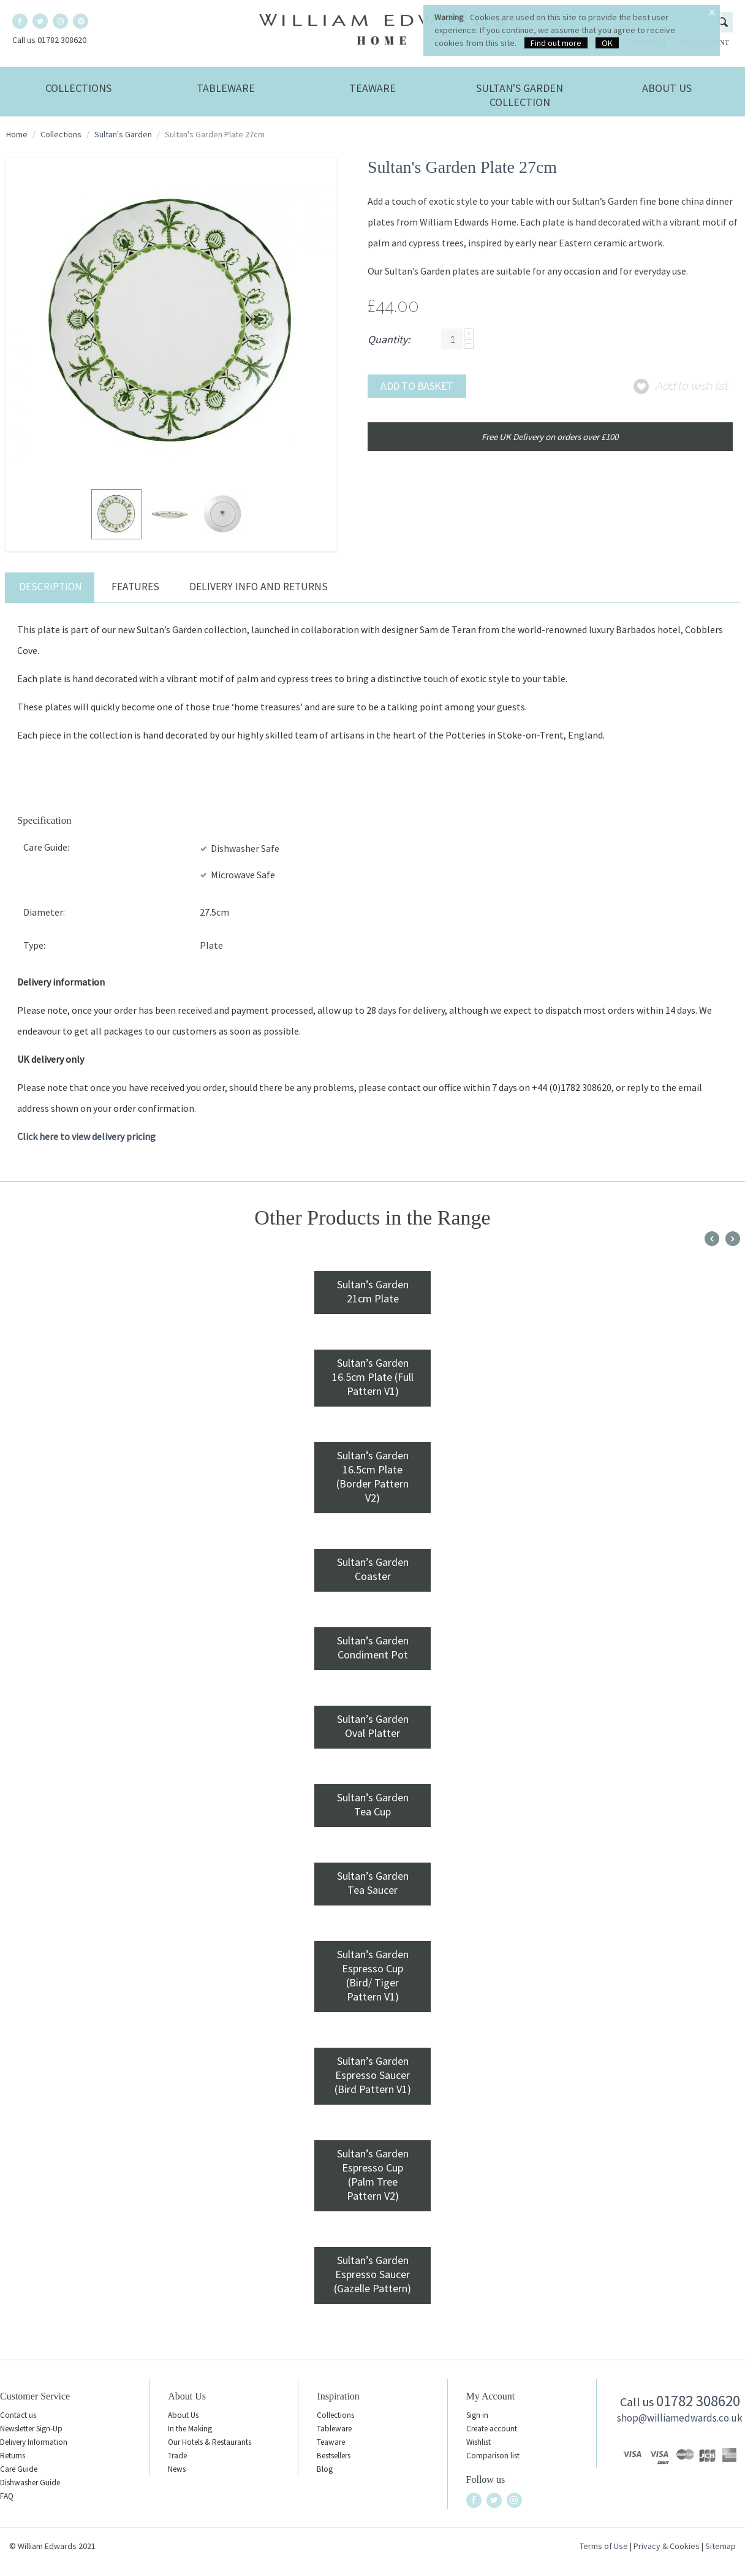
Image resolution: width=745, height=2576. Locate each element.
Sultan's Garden (123, 134)
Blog (325, 2469)
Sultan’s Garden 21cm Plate (373, 1291)
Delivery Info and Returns (258, 586)
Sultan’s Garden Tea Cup (373, 1804)
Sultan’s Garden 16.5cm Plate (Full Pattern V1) (373, 1377)
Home (17, 134)
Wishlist (478, 2442)
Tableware (226, 88)
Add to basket (416, 386)
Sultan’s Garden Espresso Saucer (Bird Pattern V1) (373, 2075)
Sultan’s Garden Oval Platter (373, 1726)
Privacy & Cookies (666, 2545)
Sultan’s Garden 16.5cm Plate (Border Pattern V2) (372, 1476)
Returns (12, 2455)
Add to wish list (691, 385)
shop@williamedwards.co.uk (680, 2418)
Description (50, 586)
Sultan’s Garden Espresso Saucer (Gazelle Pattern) (372, 2274)
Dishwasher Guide (30, 2482)
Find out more (556, 42)
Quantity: (389, 339)
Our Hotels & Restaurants (209, 2442)
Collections (78, 88)
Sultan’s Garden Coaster (373, 1569)
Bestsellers (333, 2455)
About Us (667, 88)
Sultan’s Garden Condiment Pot (373, 1647)
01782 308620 (698, 2401)
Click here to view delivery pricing (86, 1136)
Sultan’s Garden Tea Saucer (373, 1883)
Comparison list (493, 2455)
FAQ (6, 2496)
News (177, 2469)
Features (135, 586)
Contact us (18, 2415)
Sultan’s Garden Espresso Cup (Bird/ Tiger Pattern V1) (373, 1975)
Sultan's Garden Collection (519, 95)
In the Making (190, 2428)
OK (607, 42)
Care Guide (18, 2469)
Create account (491, 2428)
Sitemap (720, 2545)
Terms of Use (604, 2545)
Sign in (477, 2415)
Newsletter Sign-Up (31, 2428)
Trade (177, 2455)
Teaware (372, 88)
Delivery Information (33, 2442)
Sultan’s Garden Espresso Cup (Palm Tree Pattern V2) (373, 2174)
